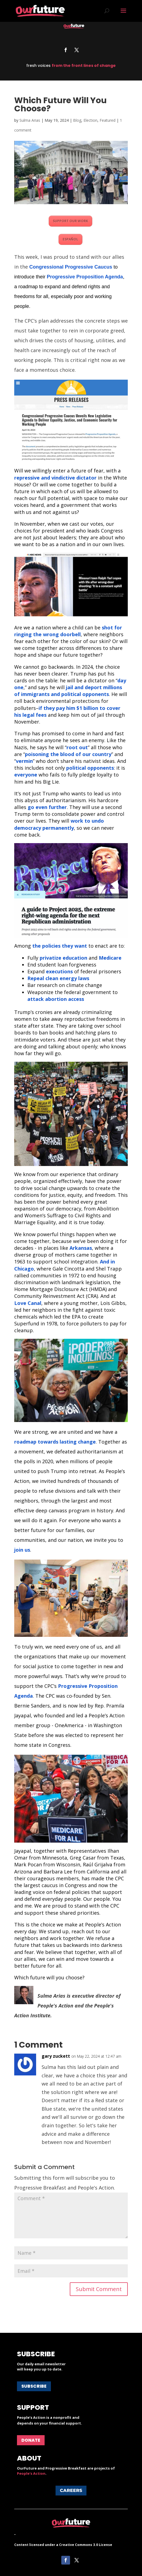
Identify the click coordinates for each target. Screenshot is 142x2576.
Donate (30, 2440)
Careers (71, 2490)
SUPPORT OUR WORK (70, 221)
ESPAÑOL (70, 239)
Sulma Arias (29, 120)
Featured (107, 120)
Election (90, 120)
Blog (77, 120)
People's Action (31, 2473)
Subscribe (34, 2386)
